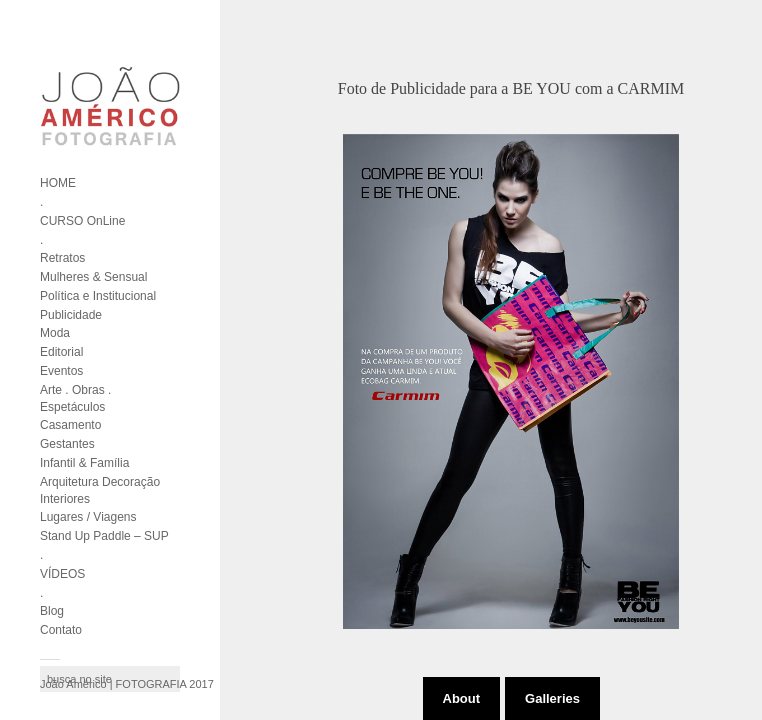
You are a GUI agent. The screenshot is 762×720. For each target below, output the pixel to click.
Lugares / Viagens (88, 517)
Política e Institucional (98, 296)
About (462, 698)
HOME (58, 183)
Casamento (70, 425)
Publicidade (71, 315)
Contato (61, 630)
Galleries (552, 698)
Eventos (61, 371)
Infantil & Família (84, 463)
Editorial (61, 352)
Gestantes (67, 444)
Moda (55, 333)
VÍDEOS (62, 574)
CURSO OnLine (82, 221)
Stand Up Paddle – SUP (104, 536)
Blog (52, 611)
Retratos (62, 258)
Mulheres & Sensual (93, 277)
